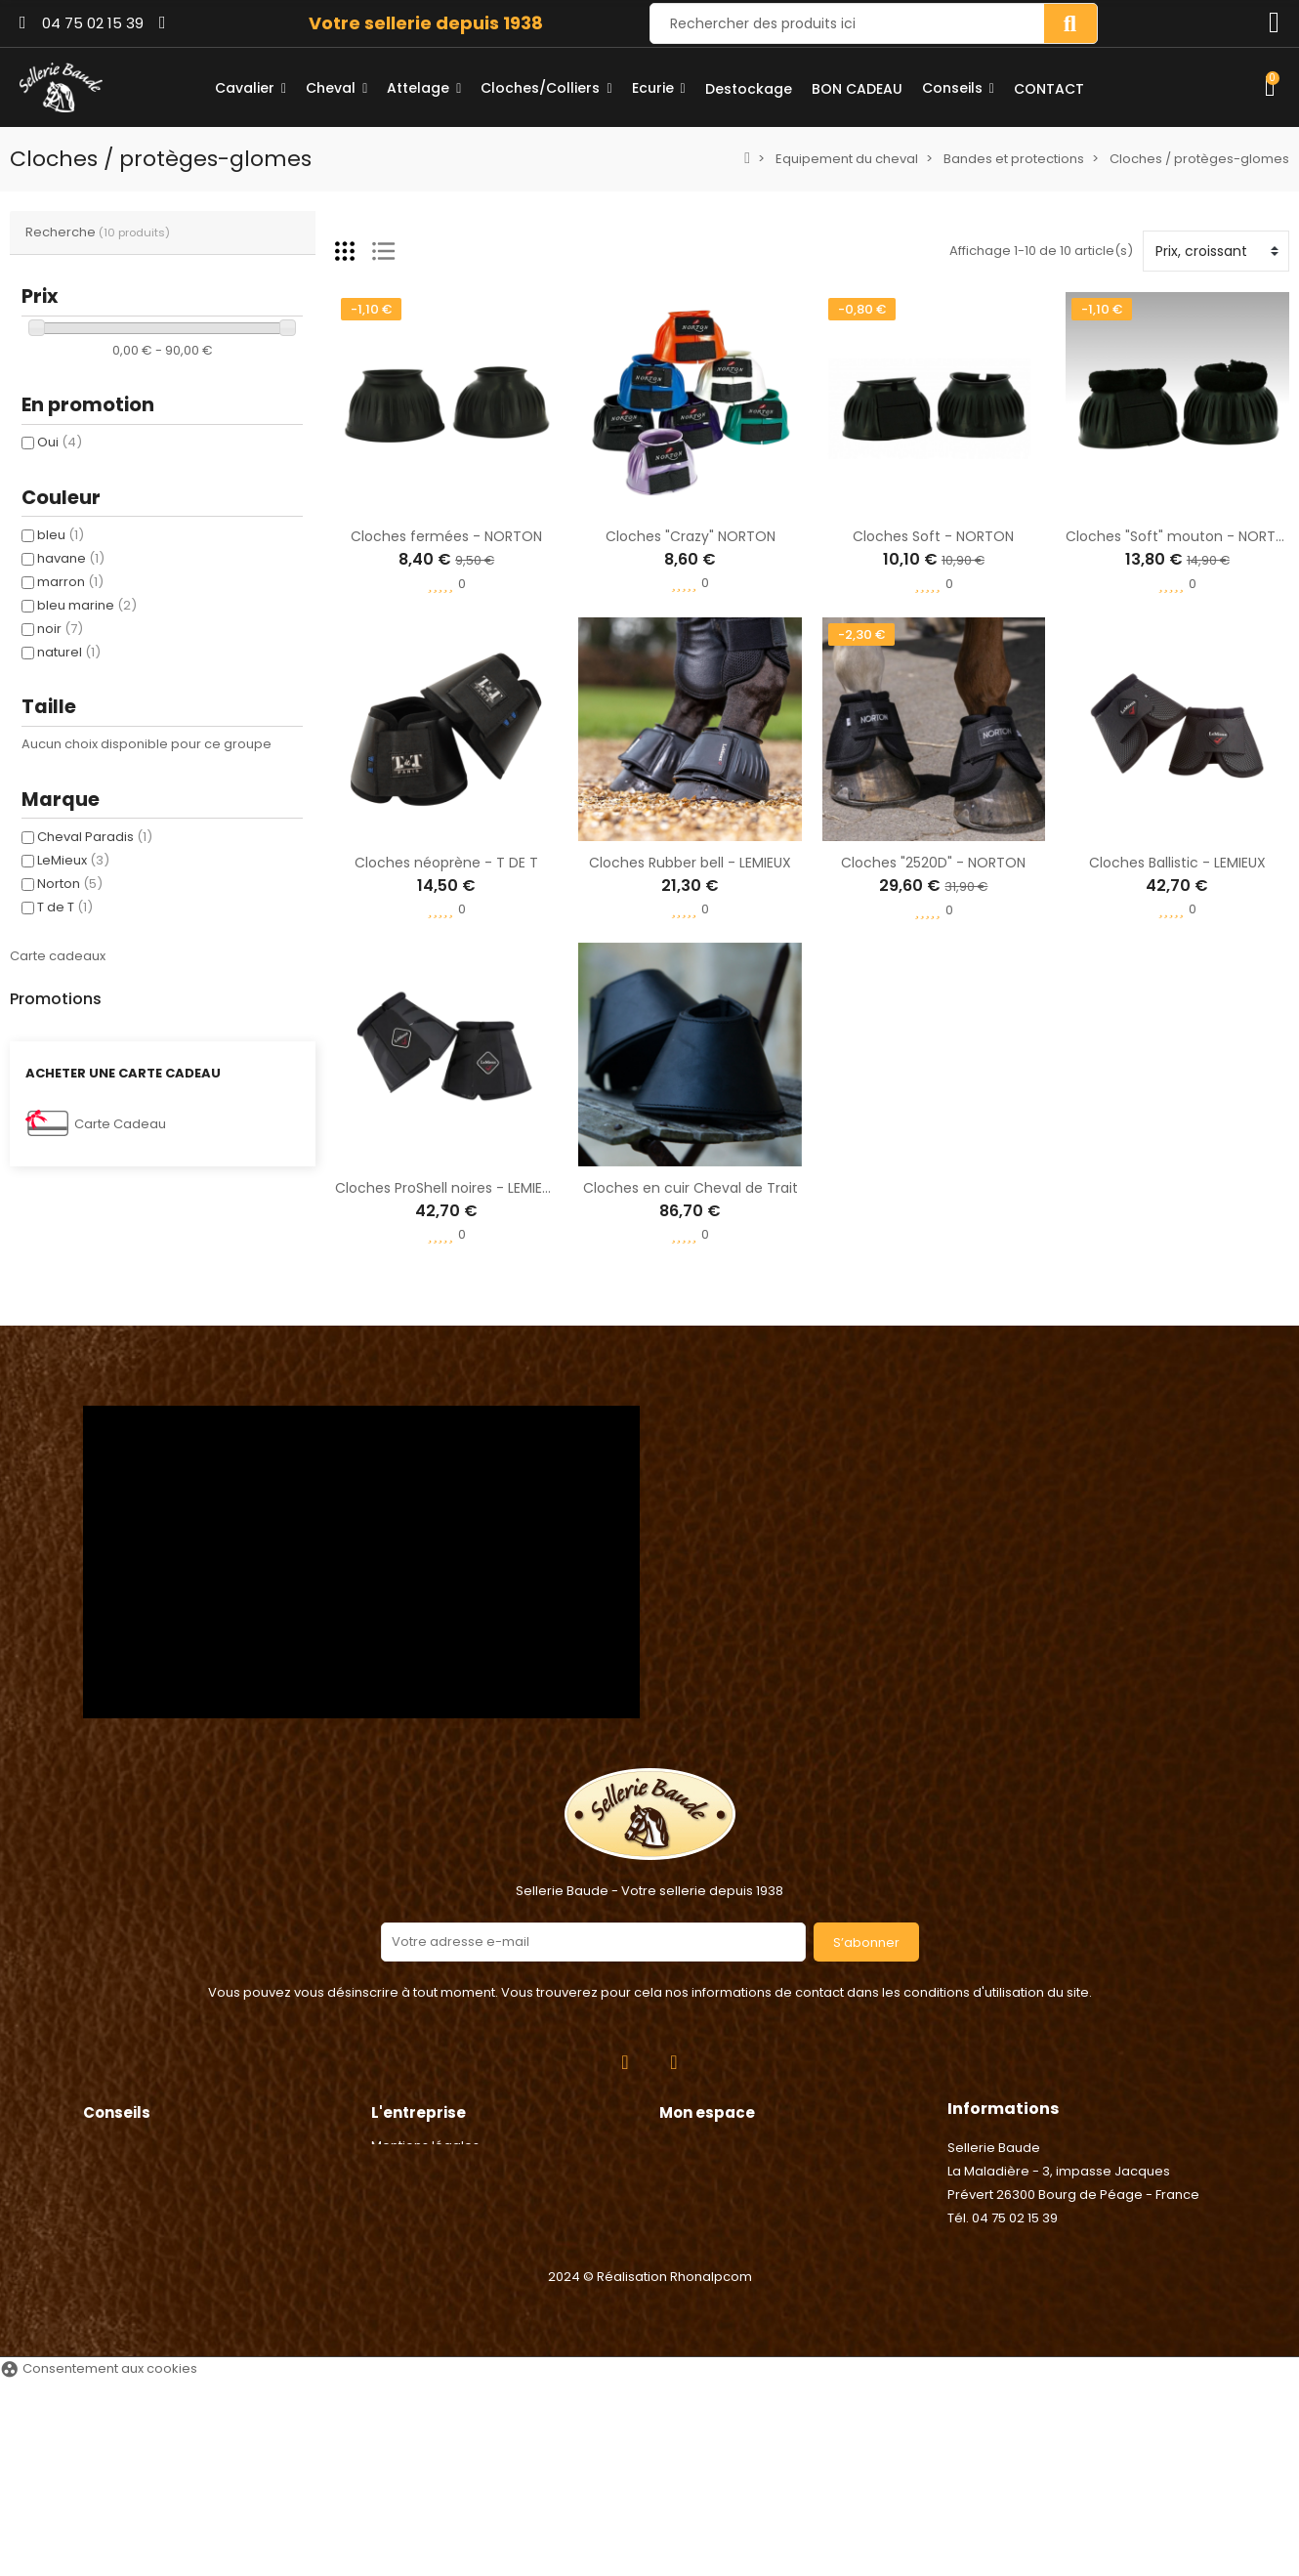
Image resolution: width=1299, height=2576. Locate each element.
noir (60, 628)
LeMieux (73, 860)
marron (70, 581)
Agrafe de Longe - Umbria (191, 1034)
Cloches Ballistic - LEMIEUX (1177, 862)
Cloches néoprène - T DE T (446, 862)
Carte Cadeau (120, 1390)
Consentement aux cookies (98, 2564)
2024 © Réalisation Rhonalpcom (650, 2472)
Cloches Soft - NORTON (933, 537)
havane (71, 558)
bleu (60, 535)
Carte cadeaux (57, 956)
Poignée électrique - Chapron (204, 1220)
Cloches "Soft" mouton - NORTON (1181, 537)
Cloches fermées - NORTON (446, 537)
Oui (59, 442)
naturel (69, 652)
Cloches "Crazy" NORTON (690, 537)
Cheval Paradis (94, 836)
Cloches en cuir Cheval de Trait (690, 1188)
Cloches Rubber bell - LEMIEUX (690, 862)
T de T (65, 907)
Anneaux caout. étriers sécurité (209, 1127)
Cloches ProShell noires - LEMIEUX (447, 1188)
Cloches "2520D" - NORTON (933, 862)
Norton (70, 883)
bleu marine (87, 605)
